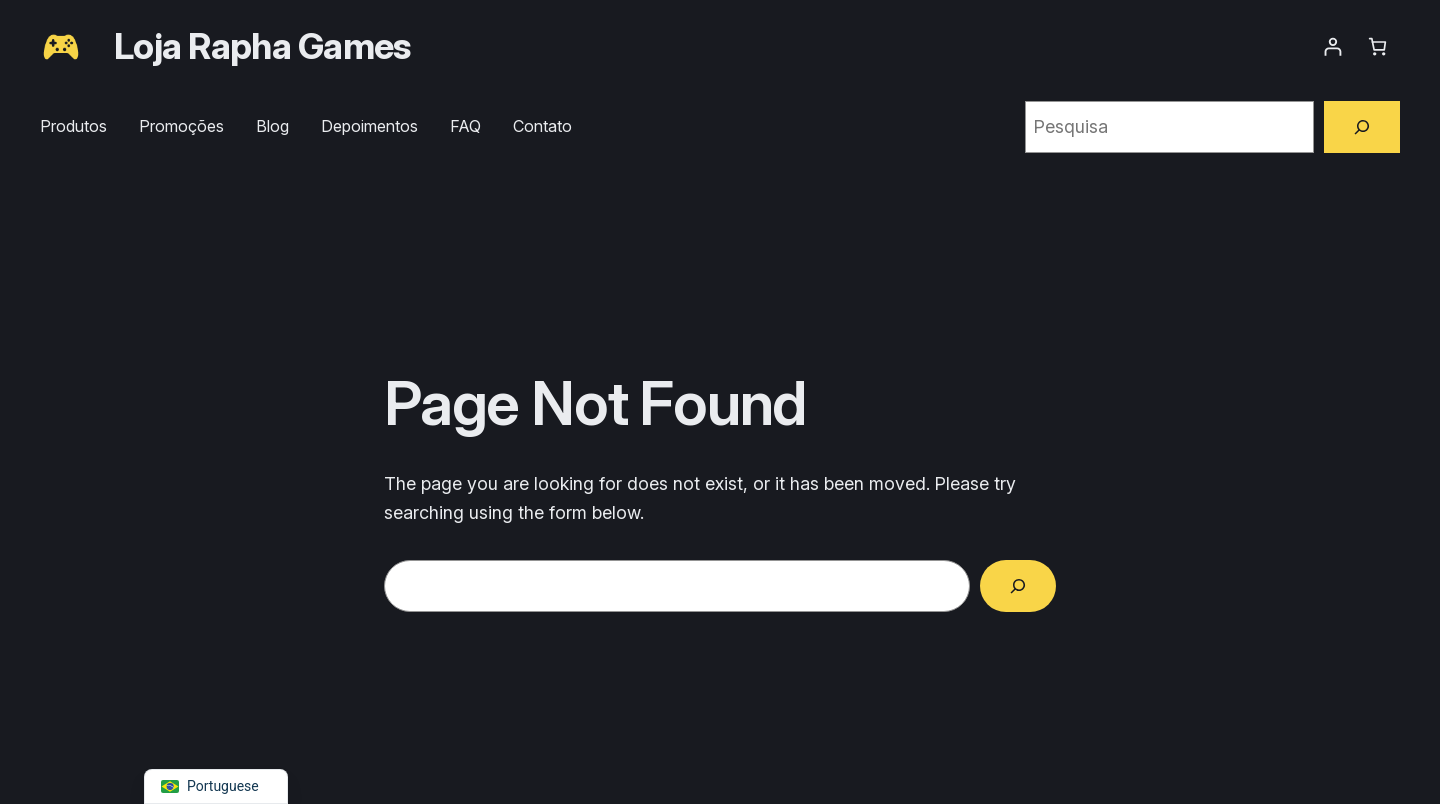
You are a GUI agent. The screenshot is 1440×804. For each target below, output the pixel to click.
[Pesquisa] (1362, 127)
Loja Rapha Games (262, 46)
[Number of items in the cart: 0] (1377, 46)
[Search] (1018, 586)
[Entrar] (1332, 46)
